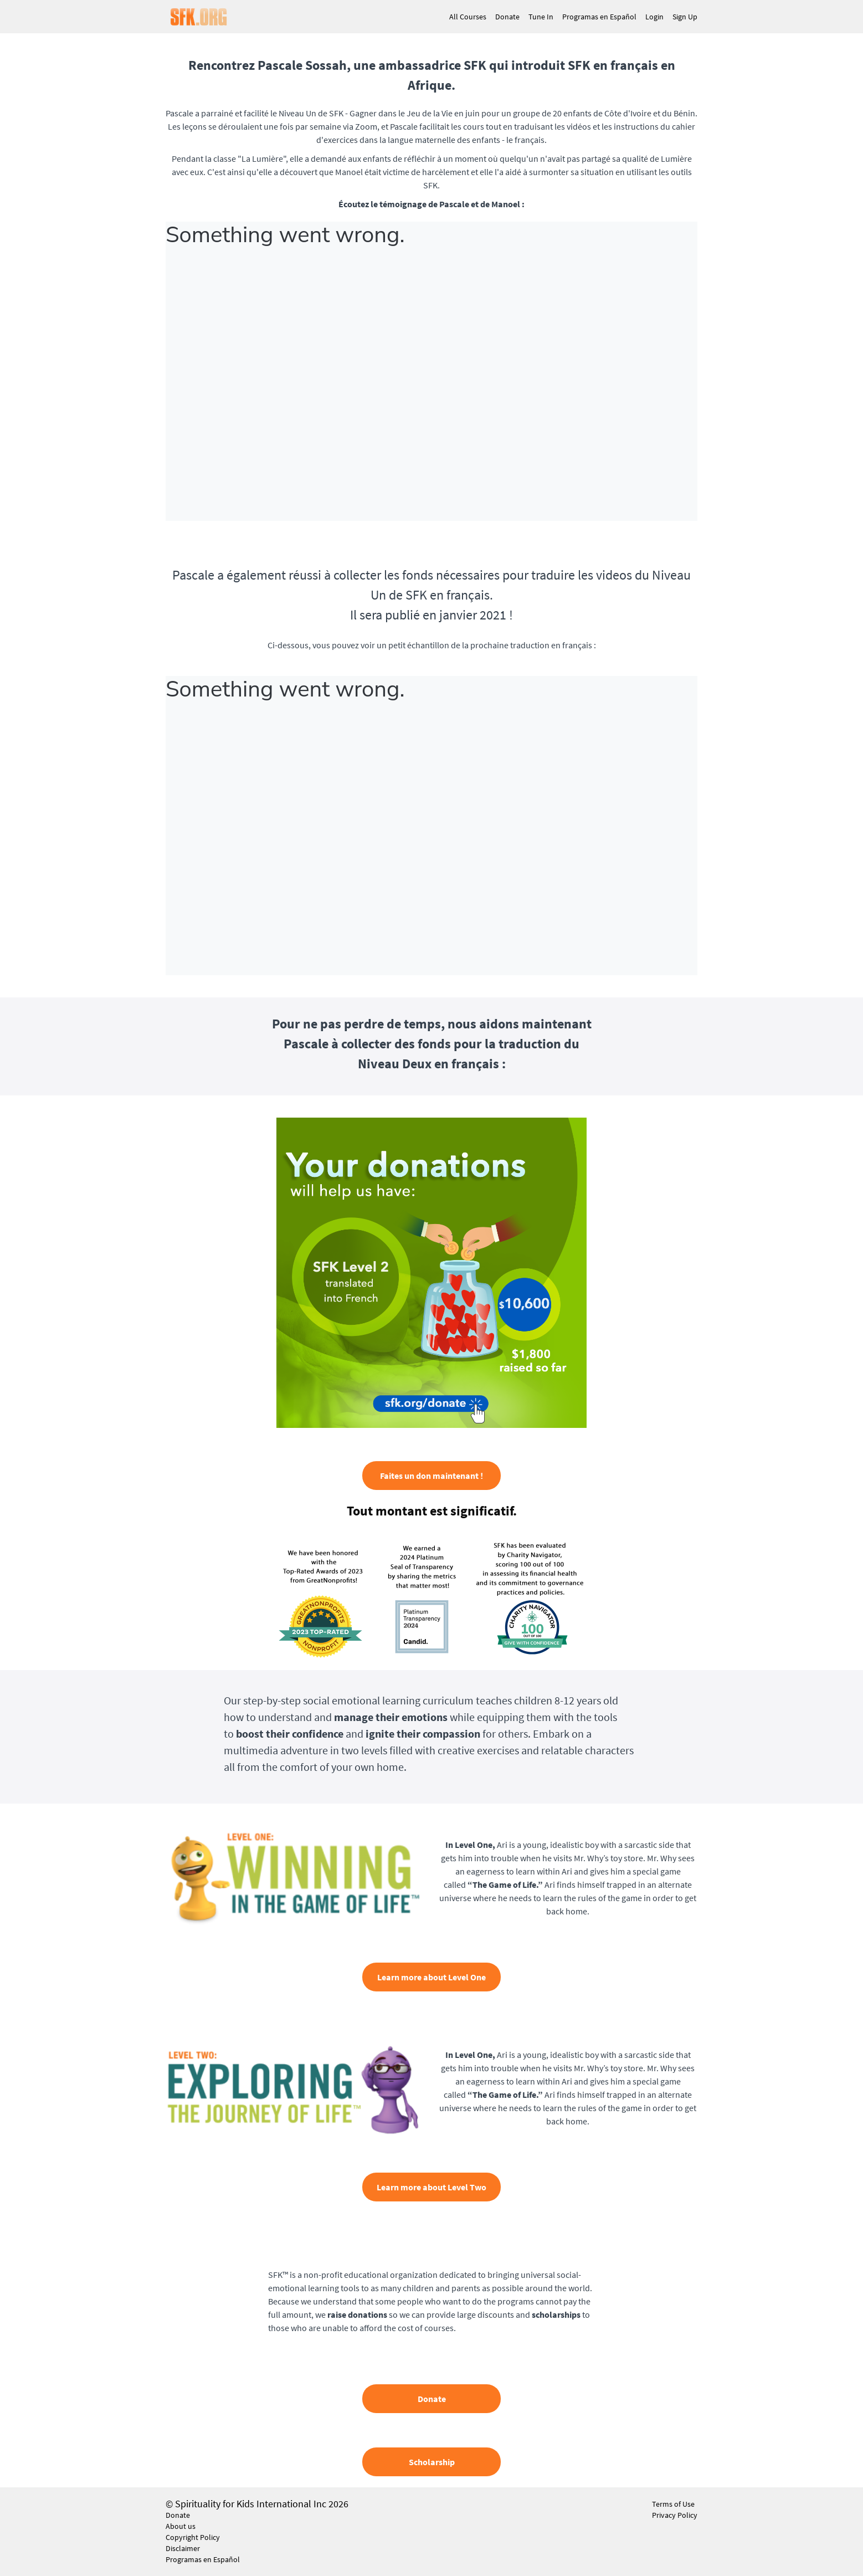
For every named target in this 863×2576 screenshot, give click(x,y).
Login (654, 17)
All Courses (467, 17)
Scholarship (432, 2461)
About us (181, 2526)
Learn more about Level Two (431, 2187)
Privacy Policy (674, 2515)
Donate (507, 17)
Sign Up (684, 17)
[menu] (568, 16)
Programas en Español (599, 17)
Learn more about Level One (431, 1977)
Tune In (540, 17)
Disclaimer (183, 2548)
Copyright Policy (193, 2537)
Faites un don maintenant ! (431, 1475)
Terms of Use (673, 2504)
